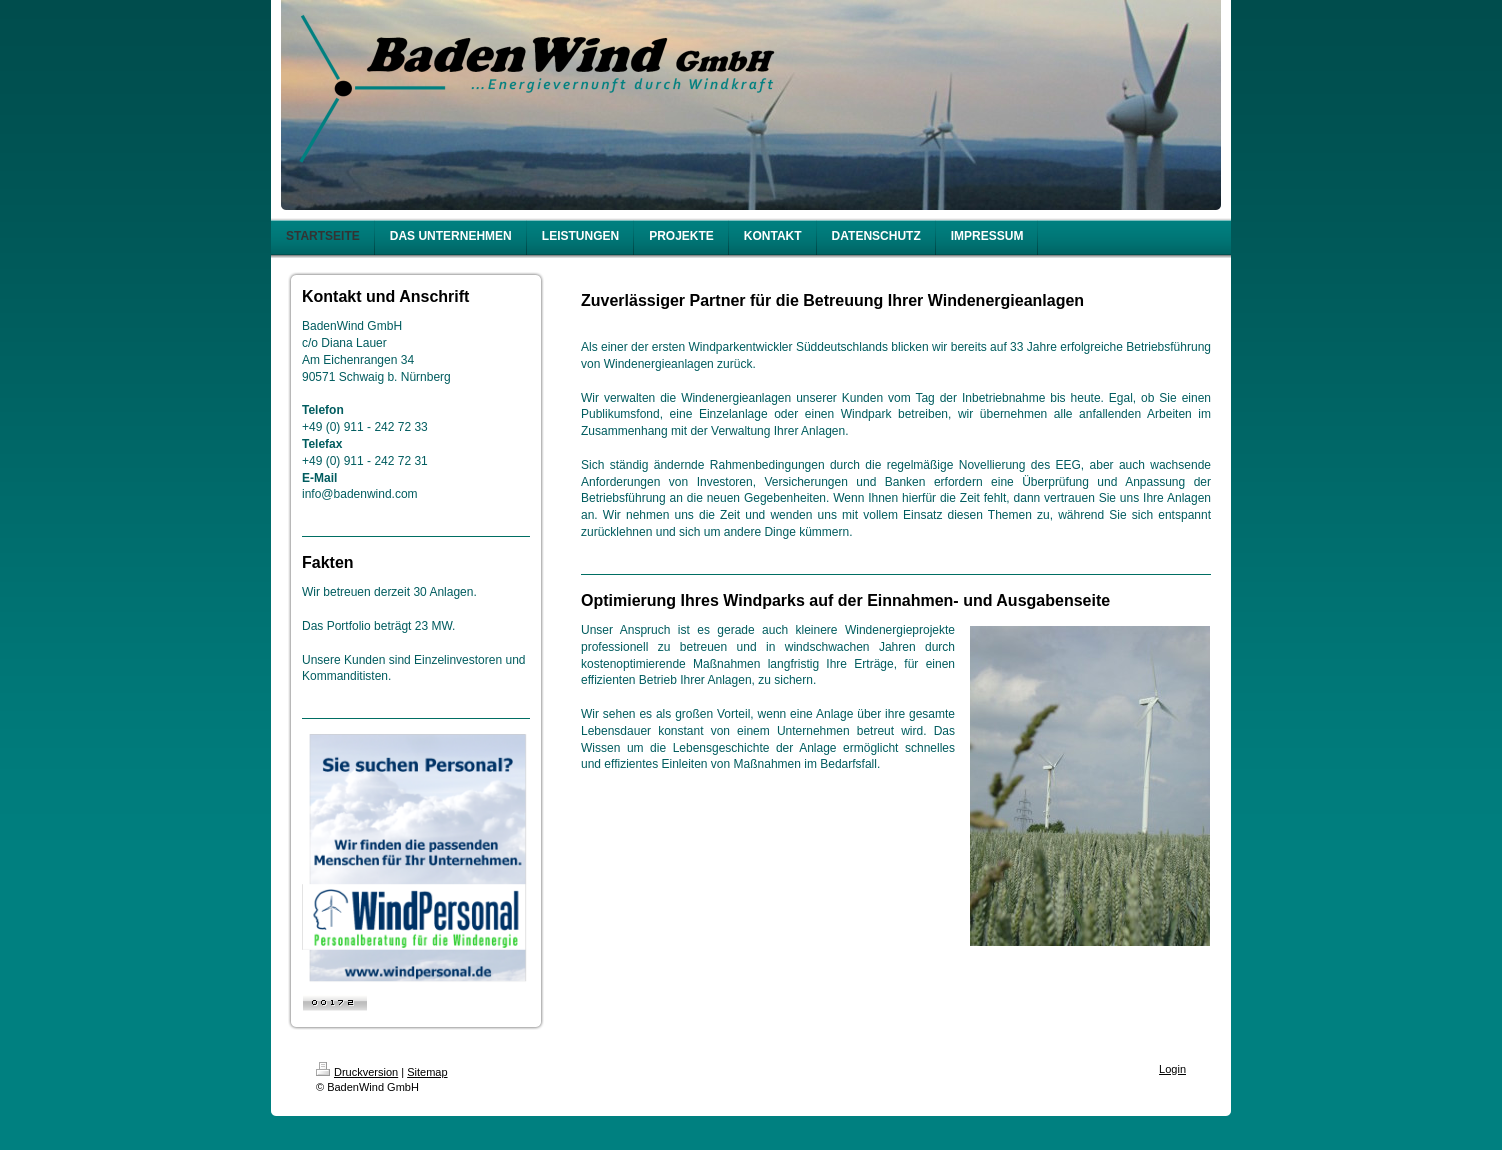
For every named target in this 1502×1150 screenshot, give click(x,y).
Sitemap (427, 1072)
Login (1172, 1069)
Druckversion (357, 1072)
